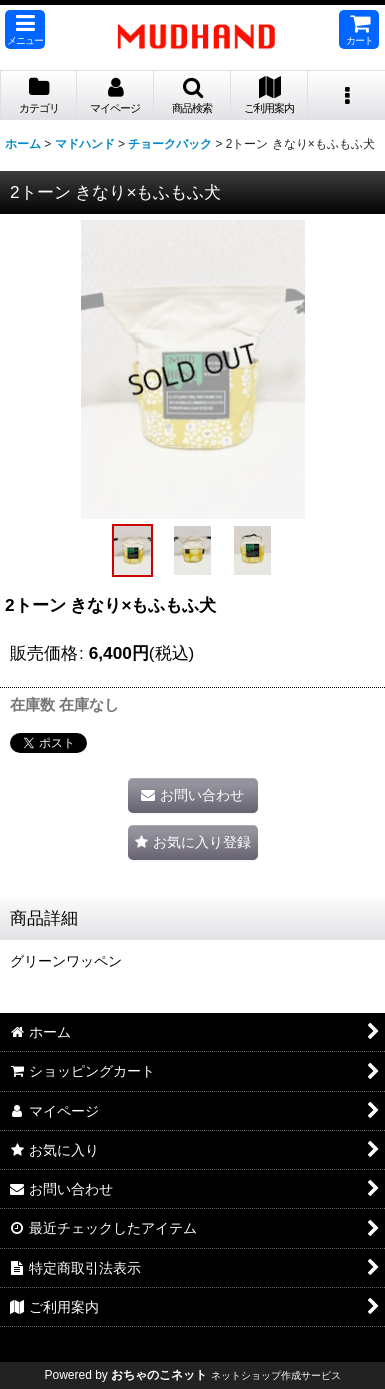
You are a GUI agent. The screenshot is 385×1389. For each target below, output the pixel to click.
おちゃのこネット (159, 1375)
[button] (25, 29)
